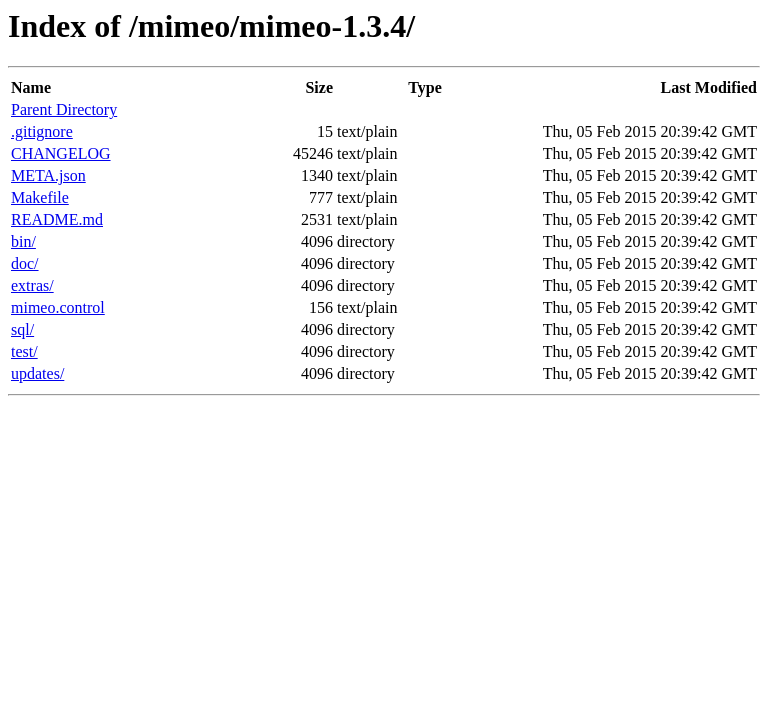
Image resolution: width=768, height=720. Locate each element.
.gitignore (42, 131)
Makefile (40, 197)
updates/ (37, 373)
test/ (24, 351)
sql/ (22, 329)
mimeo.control (58, 307)
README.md (57, 219)
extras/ (32, 285)
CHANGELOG (61, 153)
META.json (48, 175)
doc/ (25, 263)
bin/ (23, 241)
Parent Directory (64, 109)
